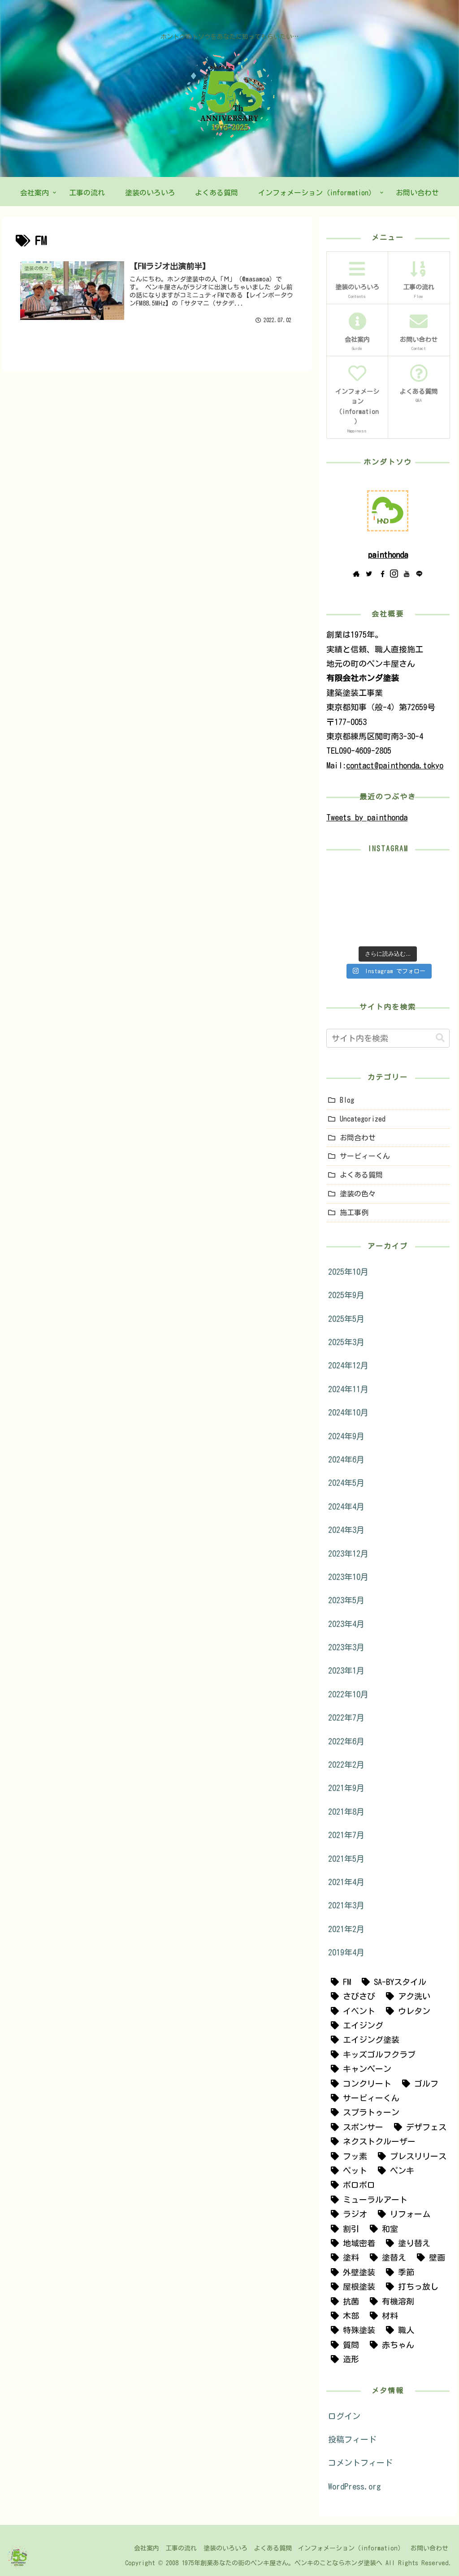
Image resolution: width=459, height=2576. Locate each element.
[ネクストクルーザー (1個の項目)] (371, 2141)
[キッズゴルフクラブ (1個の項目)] (371, 2054)
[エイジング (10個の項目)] (354, 2025)
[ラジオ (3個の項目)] (346, 2214)
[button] (440, 1038)
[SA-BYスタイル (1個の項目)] (391, 1982)
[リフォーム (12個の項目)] (401, 2214)
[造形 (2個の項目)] (342, 2359)
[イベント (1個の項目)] (350, 2011)
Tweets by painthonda (366, 817)
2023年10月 (348, 1577)
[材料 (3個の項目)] (381, 2315)
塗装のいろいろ (216, 2548)
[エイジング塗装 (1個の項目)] (362, 2039)
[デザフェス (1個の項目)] (418, 2127)
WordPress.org (354, 2486)
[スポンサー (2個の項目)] (354, 2127)
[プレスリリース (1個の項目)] (409, 2156)
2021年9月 (346, 1788)
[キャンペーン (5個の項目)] (358, 2069)
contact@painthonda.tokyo (394, 765)
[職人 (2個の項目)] (397, 2330)
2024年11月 (348, 1389)
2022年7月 (346, 1717)
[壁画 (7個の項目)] (428, 2257)
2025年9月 (346, 1295)
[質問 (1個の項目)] (342, 2345)
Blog (347, 1100)
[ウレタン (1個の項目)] (405, 2011)
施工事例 (354, 1212)
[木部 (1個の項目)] (342, 2315)
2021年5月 (346, 1859)
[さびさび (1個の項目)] (350, 1996)
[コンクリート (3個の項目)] (358, 2083)
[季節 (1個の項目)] (397, 2272)
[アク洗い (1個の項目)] (405, 1996)
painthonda (388, 555)
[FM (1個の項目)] (338, 1982)
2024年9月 (346, 1436)
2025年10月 (348, 1272)
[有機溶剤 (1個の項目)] (389, 2301)
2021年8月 (346, 1812)
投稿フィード (352, 2439)
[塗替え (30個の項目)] (385, 2257)
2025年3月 (346, 1342)
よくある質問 (361, 1174)
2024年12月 (348, 1365)
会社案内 (130, 2548)
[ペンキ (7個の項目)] (393, 2170)
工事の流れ (168, 2548)
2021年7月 (346, 1835)
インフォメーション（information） (347, 2548)
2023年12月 (348, 1553)
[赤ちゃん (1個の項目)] (389, 2345)
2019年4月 (346, 1952)
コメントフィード (360, 2463)
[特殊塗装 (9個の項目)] (350, 2330)
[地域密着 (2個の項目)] (350, 2243)
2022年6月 (346, 1741)
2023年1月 (346, 1670)
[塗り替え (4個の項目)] (405, 2243)
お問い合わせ (428, 2548)
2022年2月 (346, 1764)
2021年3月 (346, 1905)
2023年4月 (346, 1624)
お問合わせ (358, 1137)
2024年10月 (348, 1412)
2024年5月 (346, 1483)
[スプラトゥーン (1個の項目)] (362, 2112)
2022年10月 (348, 1694)
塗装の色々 (358, 1193)
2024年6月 (346, 1459)
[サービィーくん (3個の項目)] (362, 2098)
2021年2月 (346, 1929)
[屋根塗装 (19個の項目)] (350, 2286)
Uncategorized (362, 1118)
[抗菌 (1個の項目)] (342, 2301)
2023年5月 (346, 1600)
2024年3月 (346, 1530)
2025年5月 (346, 1319)
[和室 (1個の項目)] (381, 2229)
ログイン (344, 2416)
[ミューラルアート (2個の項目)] (366, 2199)
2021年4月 (346, 1882)
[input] (387, 1038)
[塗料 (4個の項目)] (342, 2257)
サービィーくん (365, 1156)
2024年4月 (346, 1506)
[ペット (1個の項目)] (346, 2170)
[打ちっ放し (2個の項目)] (409, 2286)
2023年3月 (346, 1647)
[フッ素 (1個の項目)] (346, 2156)
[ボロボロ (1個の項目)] (350, 2185)
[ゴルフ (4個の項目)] (418, 2083)
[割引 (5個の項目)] (342, 2229)
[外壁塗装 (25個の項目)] (350, 2272)
